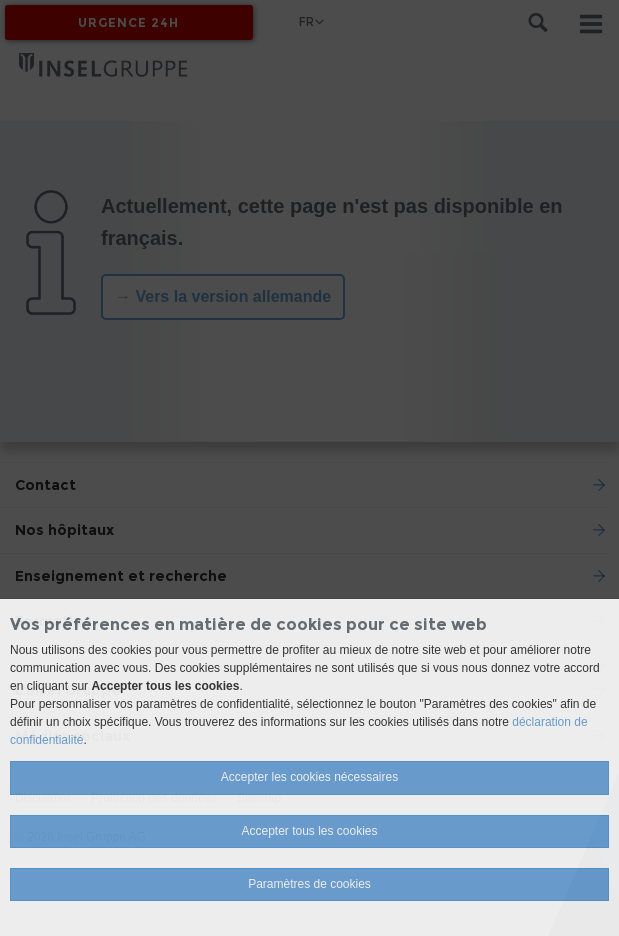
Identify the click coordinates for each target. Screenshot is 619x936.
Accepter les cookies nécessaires (309, 777)
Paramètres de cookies (309, 884)
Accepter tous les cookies (309, 831)
